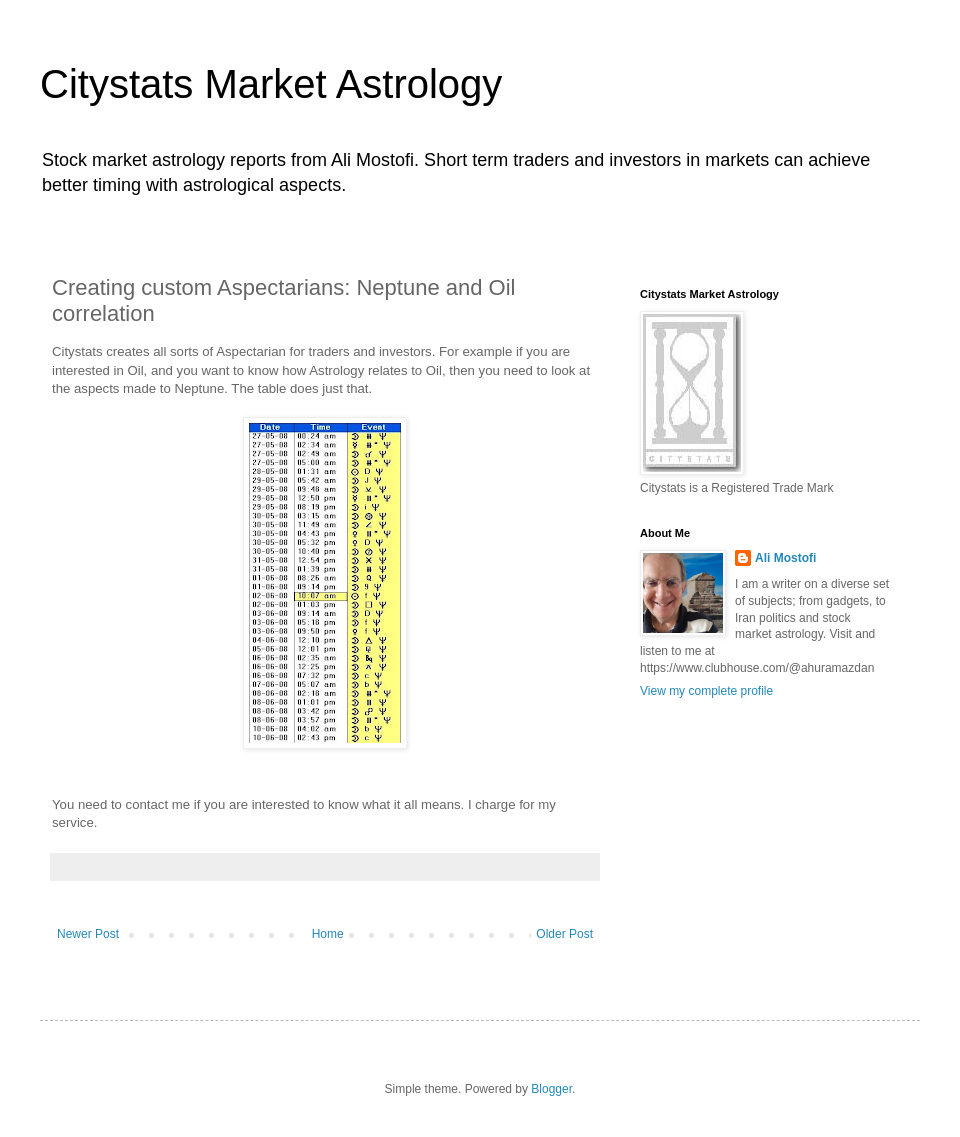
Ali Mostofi (785, 558)
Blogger (551, 1089)
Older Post (564, 934)
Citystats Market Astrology (271, 84)
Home (328, 934)
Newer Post (88, 934)
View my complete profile (706, 691)
